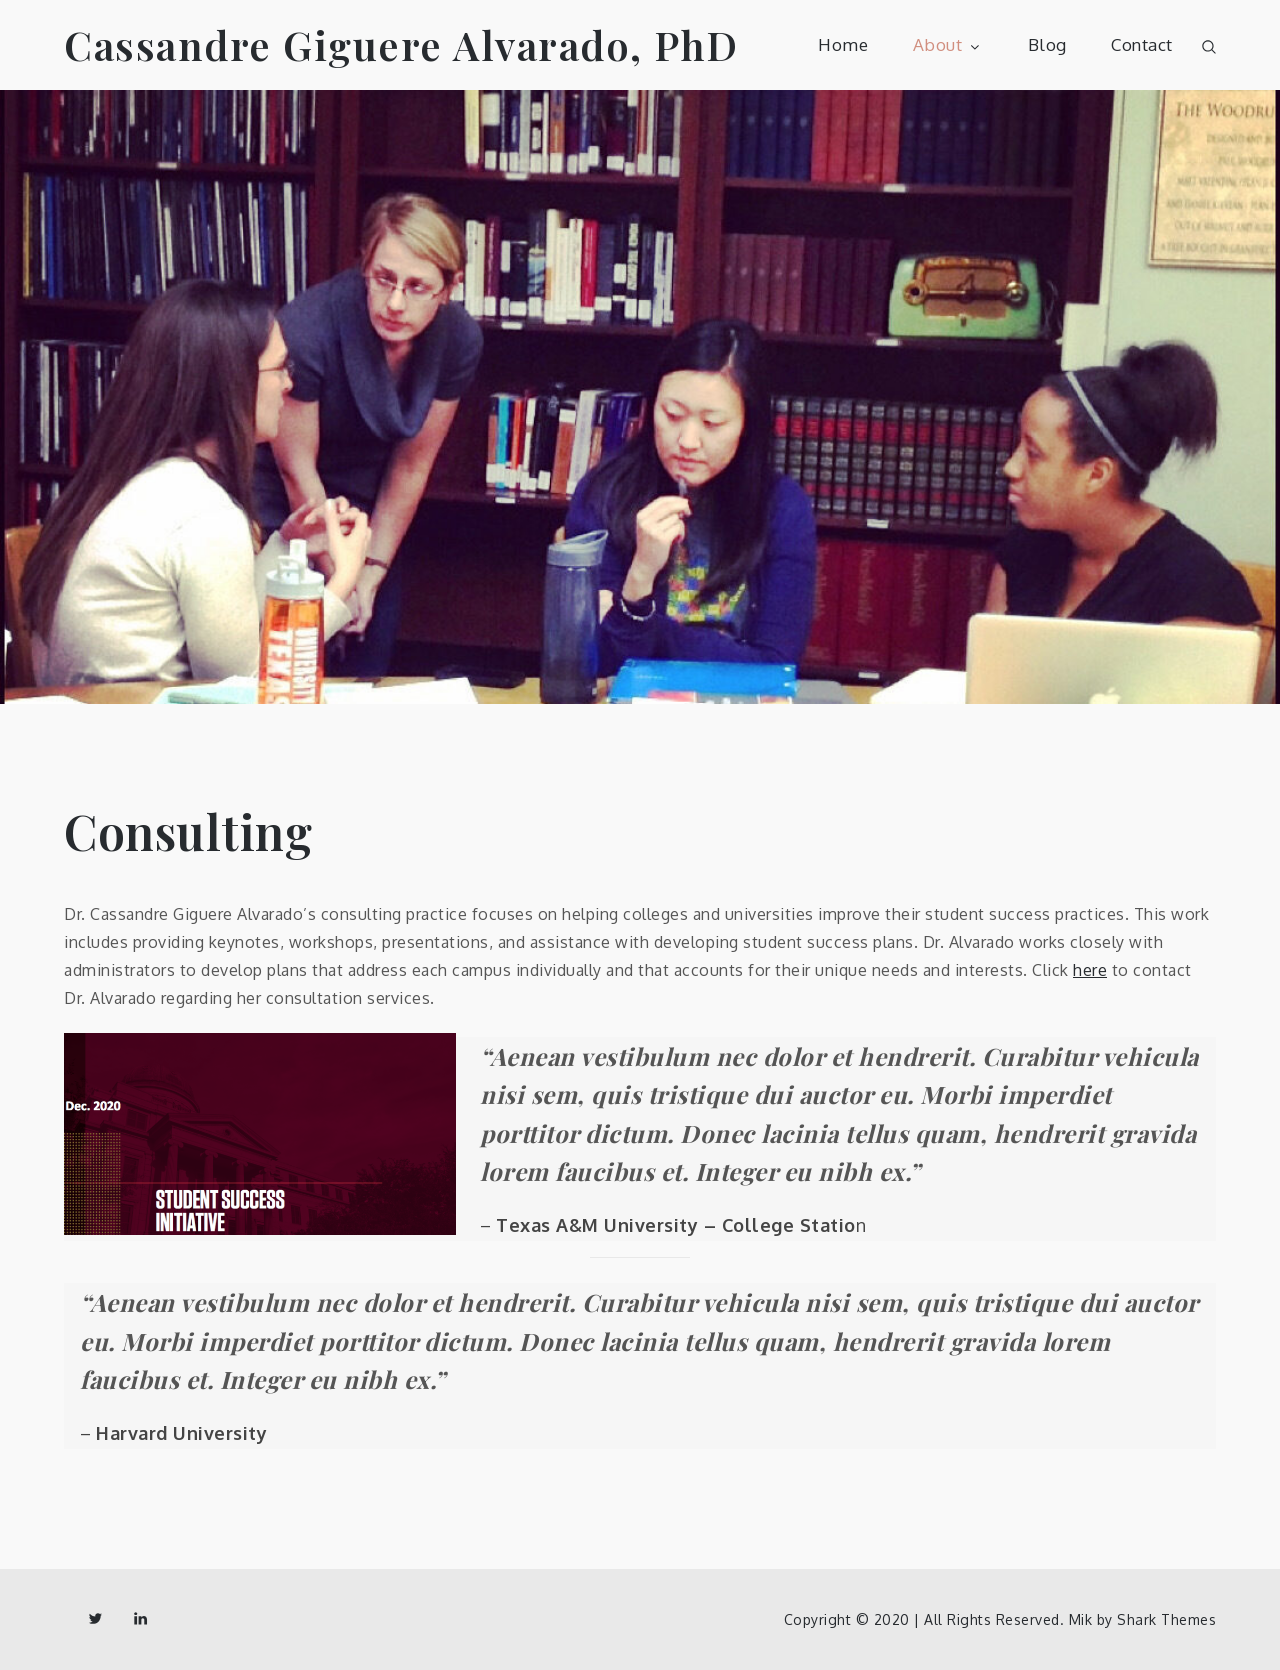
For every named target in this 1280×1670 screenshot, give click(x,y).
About (948, 44)
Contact (1142, 44)
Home (843, 44)
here (1090, 970)
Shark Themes (1166, 1619)
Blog (1047, 44)
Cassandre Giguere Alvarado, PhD (401, 44)
